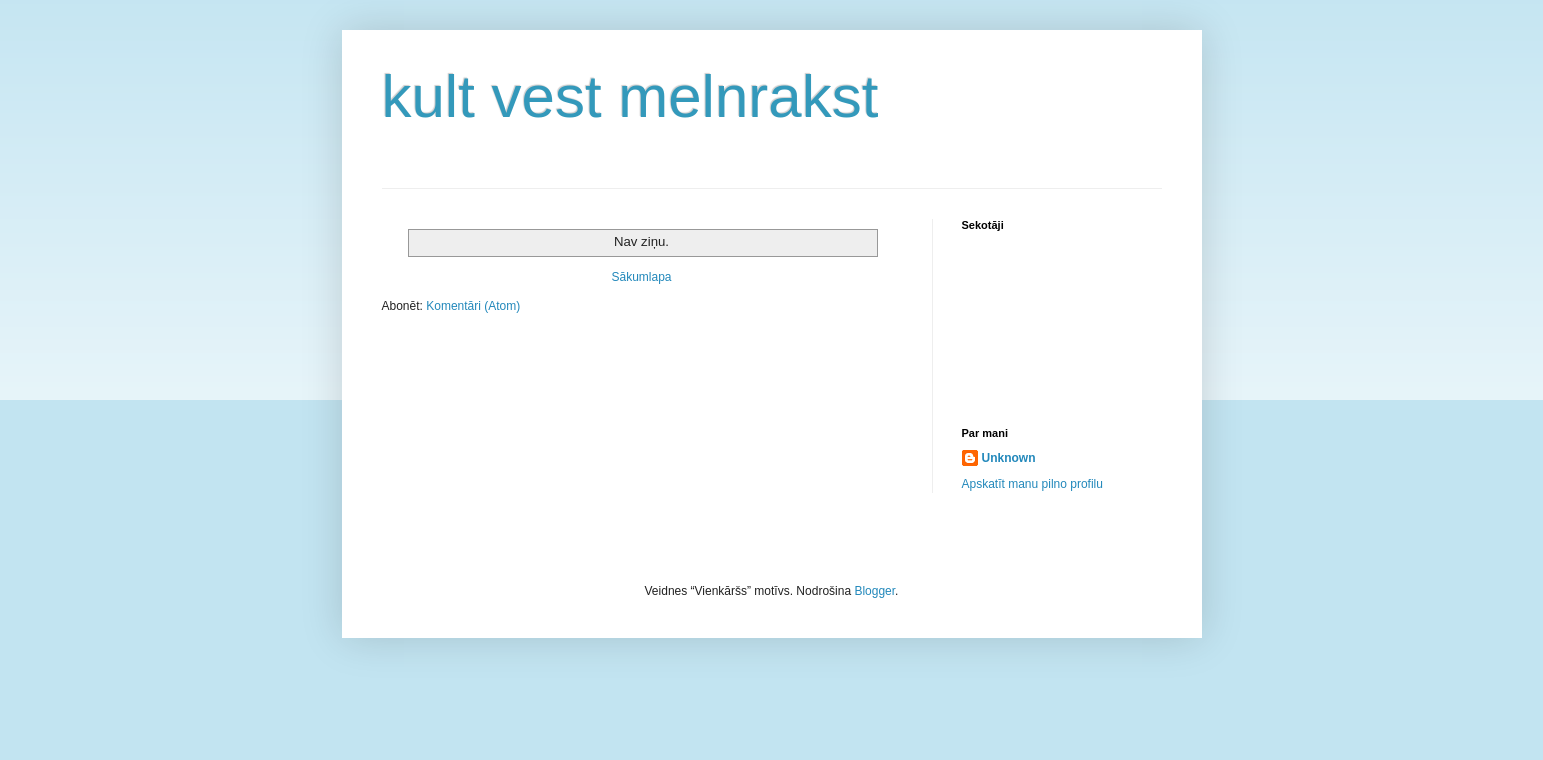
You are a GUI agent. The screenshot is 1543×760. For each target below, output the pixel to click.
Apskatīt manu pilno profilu (1032, 484)
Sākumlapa (641, 277)
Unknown (1009, 458)
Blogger (874, 591)
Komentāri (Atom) (473, 306)
